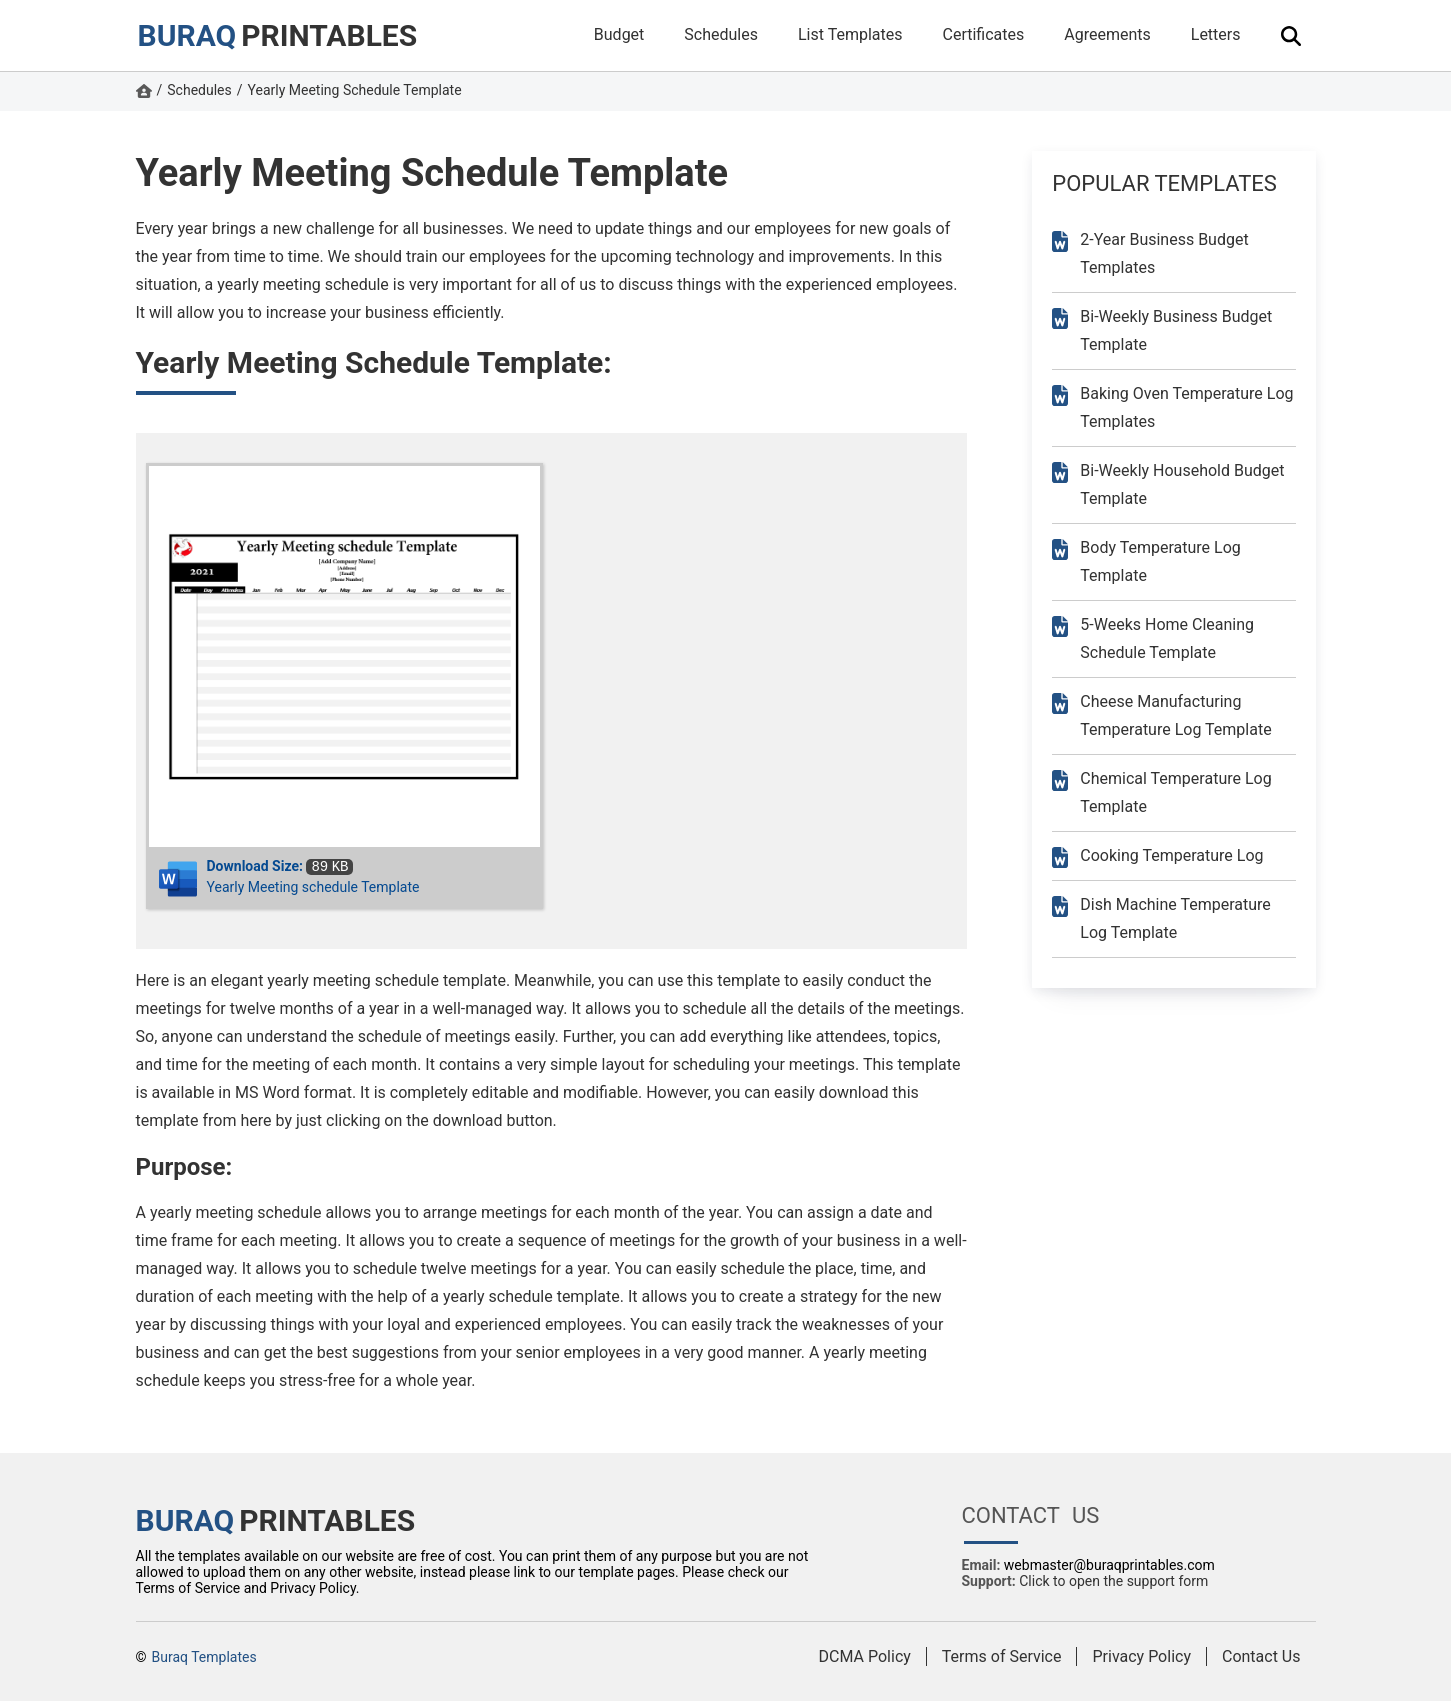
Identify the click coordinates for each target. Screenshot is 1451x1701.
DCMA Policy (865, 1656)
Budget (619, 34)
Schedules (721, 34)
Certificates (983, 34)
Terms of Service (1002, 1656)
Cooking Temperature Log (1171, 855)
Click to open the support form (1113, 1581)
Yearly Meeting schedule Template (313, 887)
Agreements (1107, 34)
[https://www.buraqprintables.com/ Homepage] (144, 93)
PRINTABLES (278, 35)
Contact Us (1261, 1656)
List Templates (850, 34)
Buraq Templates (204, 1657)
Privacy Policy (1141, 1656)
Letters (1216, 34)
